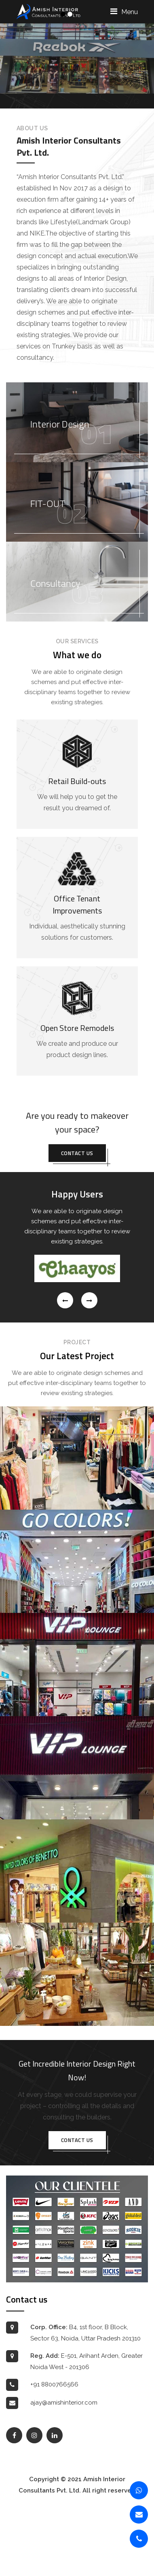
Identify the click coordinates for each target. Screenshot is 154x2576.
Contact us (77, 1222)
